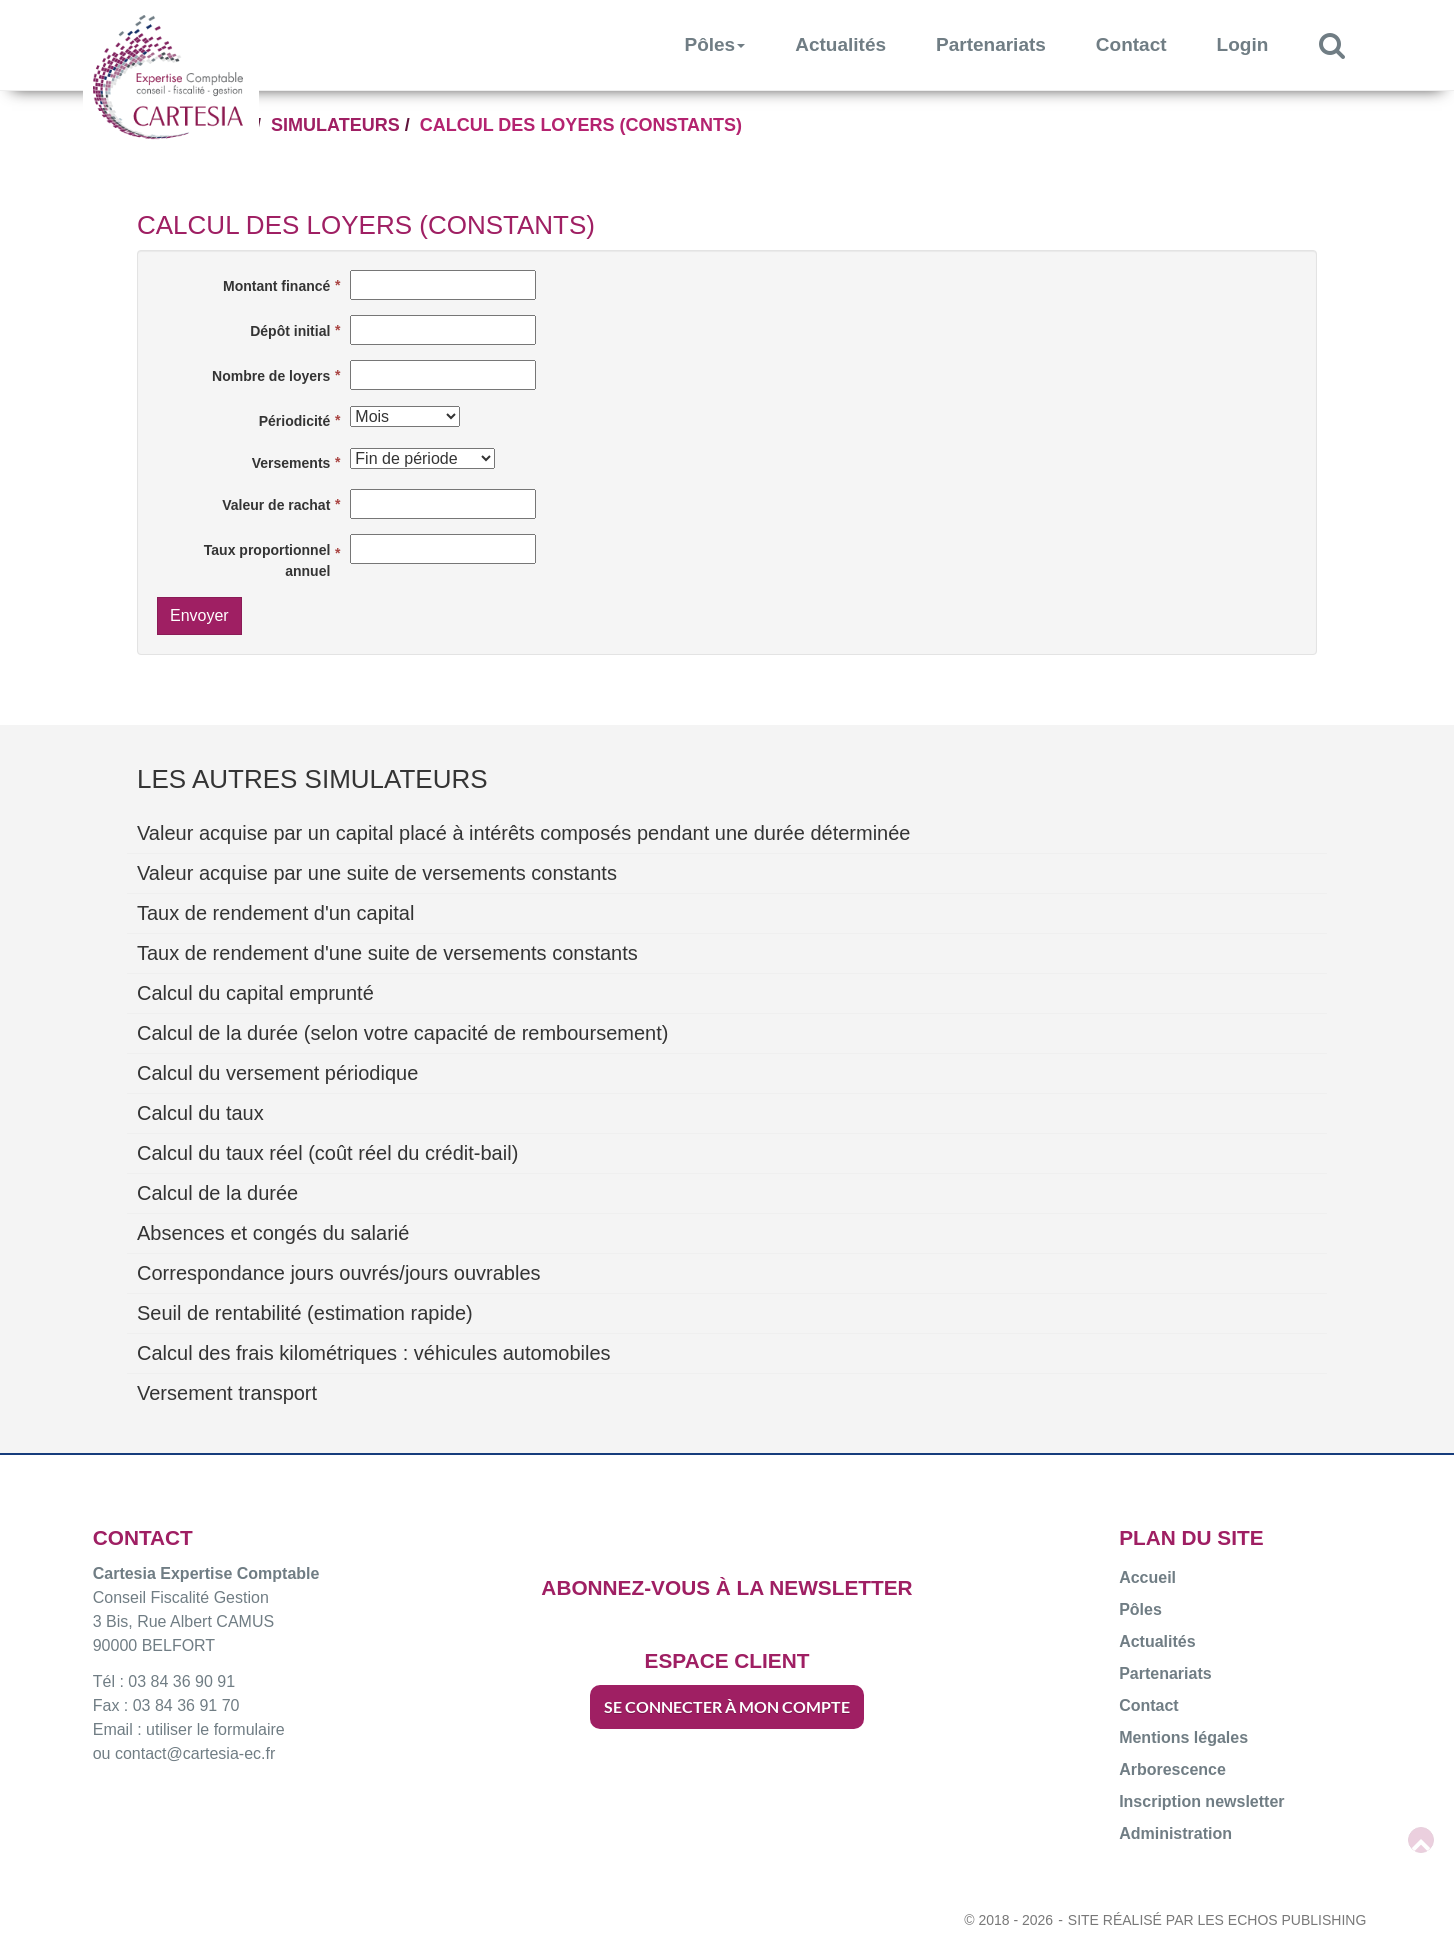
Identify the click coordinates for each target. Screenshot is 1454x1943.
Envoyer (199, 615)
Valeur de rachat (276, 505)
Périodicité (295, 421)
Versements (291, 463)
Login (1243, 44)
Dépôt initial (290, 331)
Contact (1131, 44)
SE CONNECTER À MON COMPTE (727, 1706)
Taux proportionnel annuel (267, 560)
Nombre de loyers (271, 376)
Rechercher (1344, 44)
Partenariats (991, 44)
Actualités (840, 44)
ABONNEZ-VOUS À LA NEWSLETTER (726, 1587)
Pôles (715, 44)
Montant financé (276, 286)
